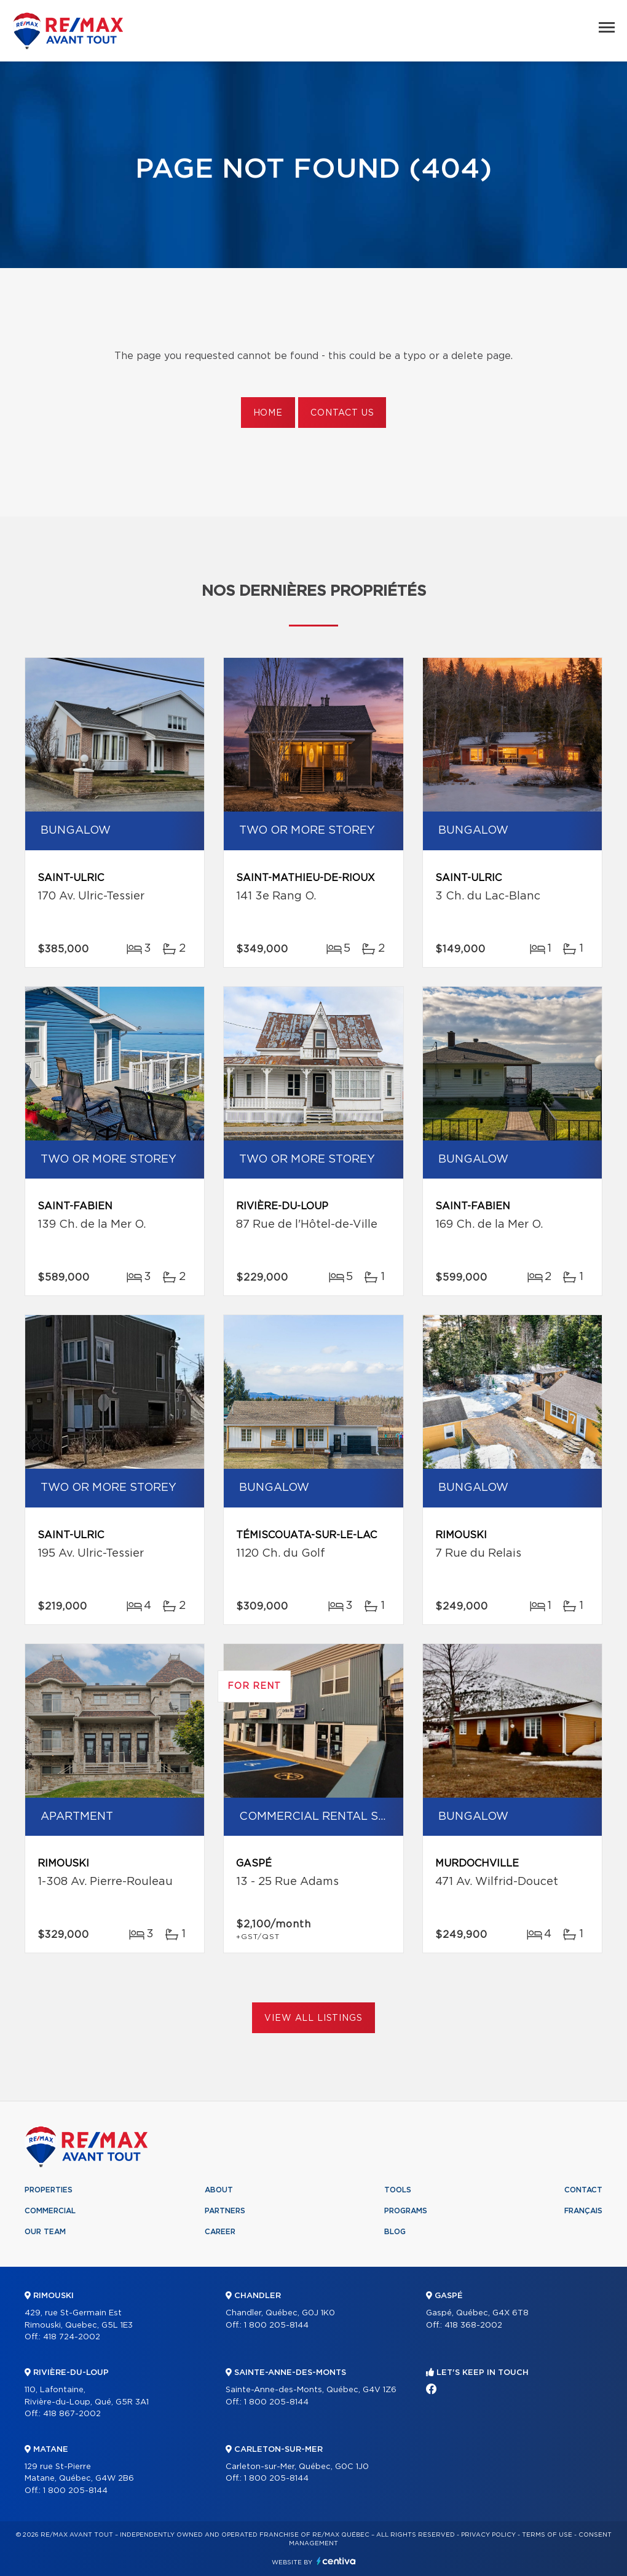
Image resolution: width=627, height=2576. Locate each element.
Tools (397, 2190)
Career (220, 2231)
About (219, 2190)
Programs (405, 2210)
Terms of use (547, 2535)
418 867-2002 (72, 2414)
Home (268, 413)
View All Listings (313, 2018)
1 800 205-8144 (75, 2491)
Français (583, 2210)
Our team (45, 2231)
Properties (49, 2190)
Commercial (50, 2210)
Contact (583, 2190)
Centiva (336, 2561)
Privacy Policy (488, 2535)
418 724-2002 (71, 2337)
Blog (395, 2231)
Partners (225, 2210)
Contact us (342, 413)
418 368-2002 (473, 2325)
